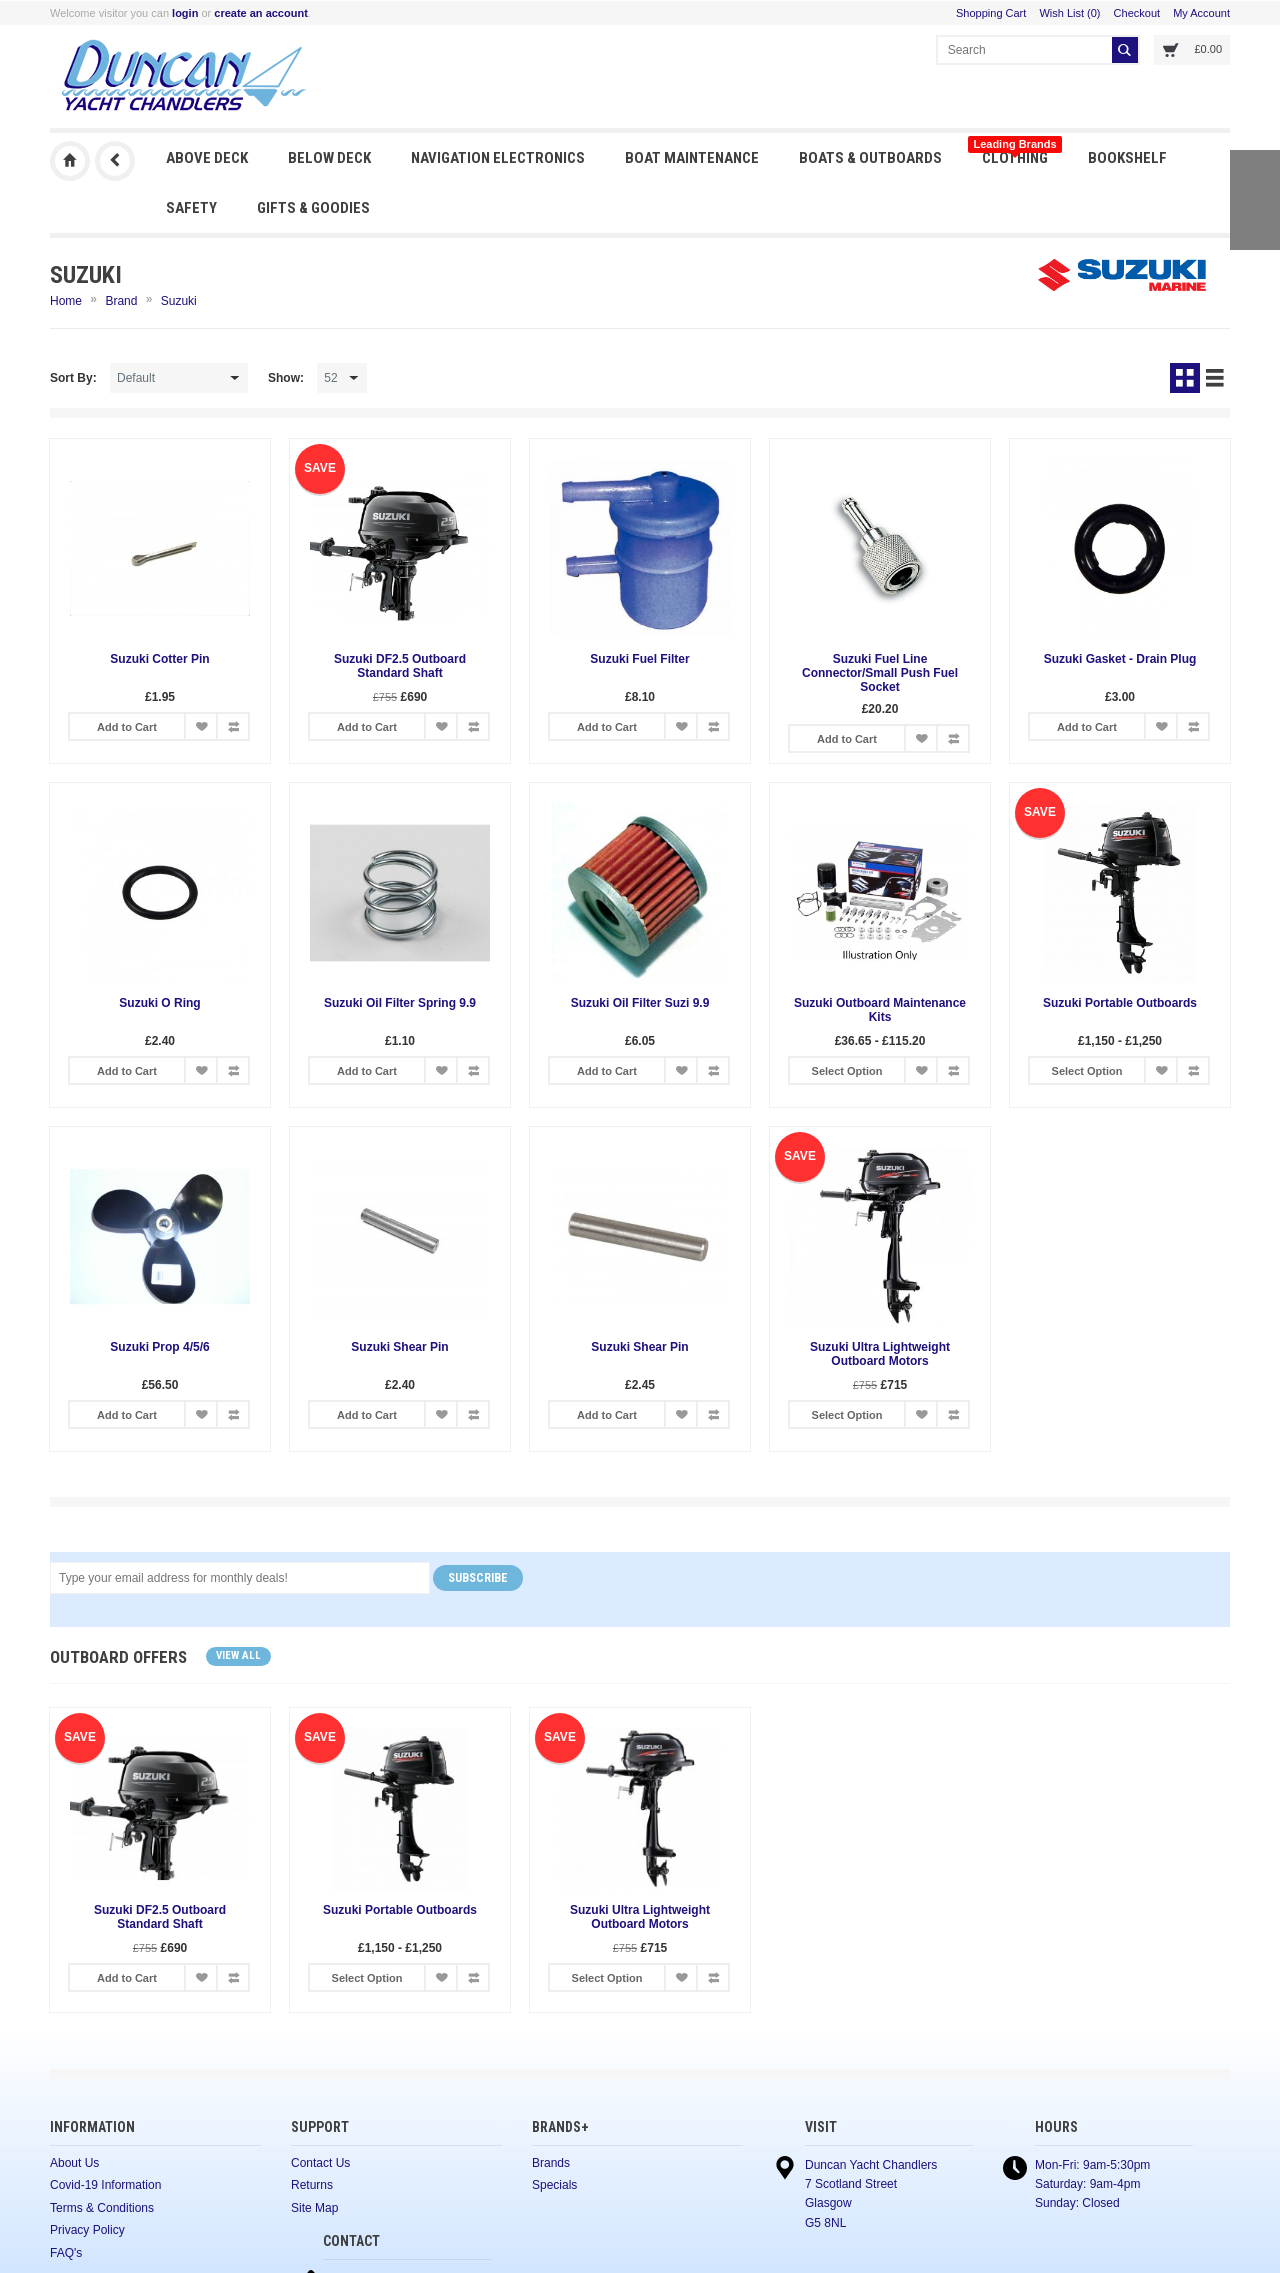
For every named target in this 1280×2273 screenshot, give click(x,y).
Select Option (847, 1071)
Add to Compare (233, 726)
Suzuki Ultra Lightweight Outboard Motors (880, 1354)
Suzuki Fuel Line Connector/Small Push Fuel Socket (880, 673)
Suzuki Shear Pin (399, 1347)
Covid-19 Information (105, 2185)
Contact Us (320, 2163)
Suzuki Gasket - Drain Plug (1120, 659)
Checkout (1137, 13)
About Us (74, 2163)
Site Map (314, 2208)
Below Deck (329, 158)
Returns (312, 2185)
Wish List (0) (1069, 13)
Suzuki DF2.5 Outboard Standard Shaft (400, 666)
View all (238, 1655)
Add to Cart (127, 727)
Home (66, 301)
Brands (551, 2163)
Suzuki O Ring (159, 1003)
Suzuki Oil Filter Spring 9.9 (400, 1003)
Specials (554, 2185)
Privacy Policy (87, 2230)
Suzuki (179, 301)
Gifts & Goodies (313, 208)
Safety (191, 208)
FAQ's (66, 2253)
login (185, 13)
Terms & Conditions (102, 2208)
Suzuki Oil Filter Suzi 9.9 (640, 1003)
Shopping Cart (991, 13)
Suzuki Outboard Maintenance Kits (880, 1010)
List (1215, 378)
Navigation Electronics (498, 158)
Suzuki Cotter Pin (159, 659)
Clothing (1014, 152)
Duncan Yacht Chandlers (70, 161)
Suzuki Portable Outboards (1120, 1003)
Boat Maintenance (692, 158)
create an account (261, 13)
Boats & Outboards (870, 158)
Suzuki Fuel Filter (639, 659)
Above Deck (207, 158)
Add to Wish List (201, 726)
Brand (121, 301)
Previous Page (115, 161)
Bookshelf (1127, 158)
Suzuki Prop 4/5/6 (159, 1347)
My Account (1201, 13)
